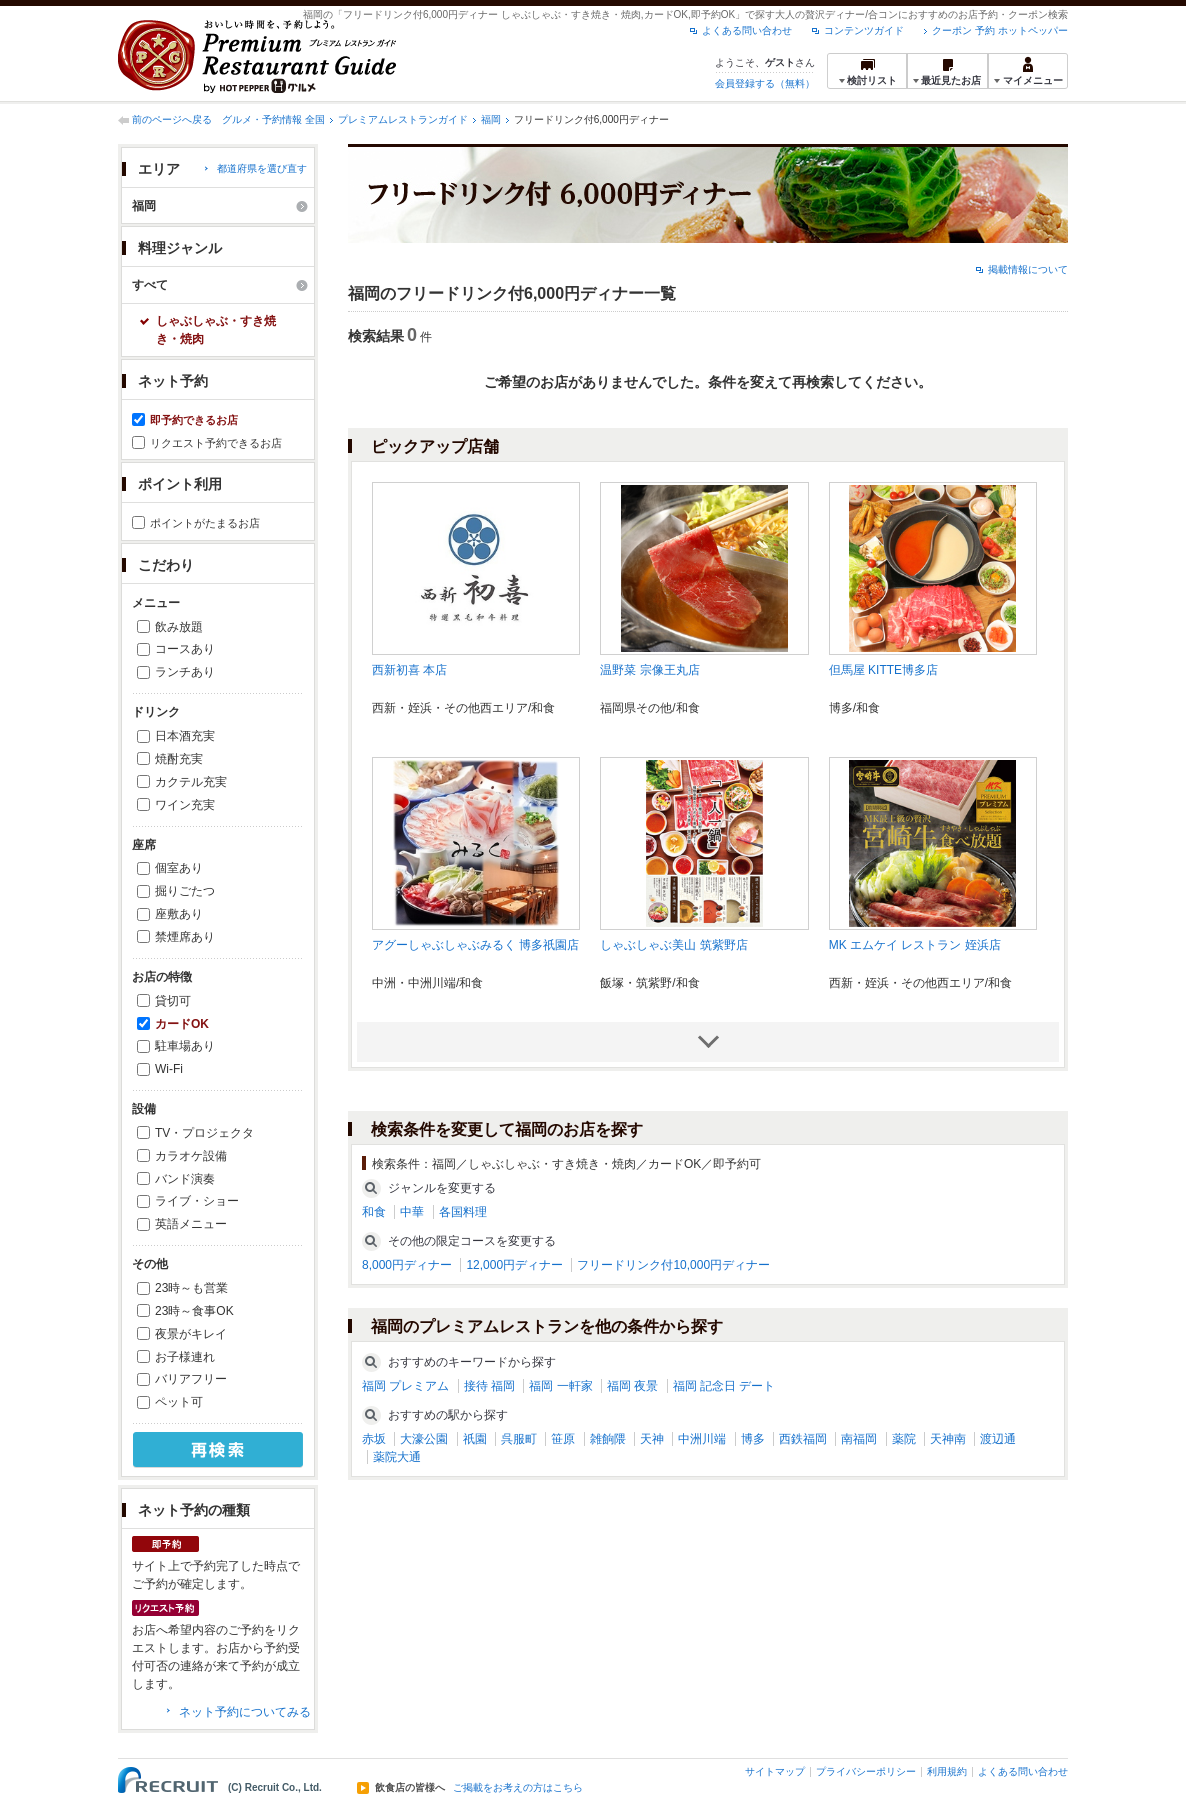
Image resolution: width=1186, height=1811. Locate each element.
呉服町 (519, 1439)
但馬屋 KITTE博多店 (883, 670)
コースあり (185, 649)
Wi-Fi (169, 1069)
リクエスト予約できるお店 (216, 443)
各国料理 (463, 1212)
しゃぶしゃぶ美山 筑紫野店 (673, 945)
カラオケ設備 (191, 1156)
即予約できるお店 (194, 420)
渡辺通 (998, 1439)
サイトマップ (775, 1771)
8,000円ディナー (407, 1265)
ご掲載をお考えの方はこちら (518, 1788)
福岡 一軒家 (560, 1386)
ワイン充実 (185, 805)
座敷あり (179, 914)
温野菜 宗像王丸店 (649, 670)
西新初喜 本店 (409, 670)
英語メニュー (191, 1224)
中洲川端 (702, 1439)
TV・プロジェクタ (204, 1133)
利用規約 (947, 1771)
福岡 (491, 119)
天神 (652, 1439)
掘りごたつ (185, 891)
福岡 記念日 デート (724, 1386)
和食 (374, 1212)
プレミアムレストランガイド (403, 119)
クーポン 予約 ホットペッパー (1000, 30)
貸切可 (173, 1001)
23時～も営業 (191, 1288)
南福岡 (859, 1439)
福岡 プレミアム (405, 1386)
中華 (412, 1212)
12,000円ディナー (514, 1265)
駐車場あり (185, 1046)
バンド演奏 (185, 1179)
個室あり (179, 868)
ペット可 (179, 1402)
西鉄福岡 (803, 1439)
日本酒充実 (185, 736)
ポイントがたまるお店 (205, 523)
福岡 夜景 (632, 1386)
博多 (753, 1439)
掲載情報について (1028, 269)
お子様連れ (185, 1357)
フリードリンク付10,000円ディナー (673, 1265)
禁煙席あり (185, 937)
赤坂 (374, 1439)
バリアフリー (191, 1379)
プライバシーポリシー (866, 1771)
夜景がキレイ (191, 1334)
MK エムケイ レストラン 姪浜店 (915, 945)
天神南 (948, 1439)
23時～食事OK (194, 1311)
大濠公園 (424, 1439)
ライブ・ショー (197, 1201)
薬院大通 (397, 1457)
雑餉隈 (608, 1439)
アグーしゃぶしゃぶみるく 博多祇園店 (475, 945)
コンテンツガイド (864, 30)
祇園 (475, 1439)
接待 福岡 (489, 1386)
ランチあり (185, 672)
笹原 (563, 1439)
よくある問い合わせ (747, 30)
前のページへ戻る (172, 119)
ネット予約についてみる (245, 1712)
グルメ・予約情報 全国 (273, 119)
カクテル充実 (191, 782)
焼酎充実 (179, 759)
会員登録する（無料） (765, 83)
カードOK (182, 1024)
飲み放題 (179, 627)
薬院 (904, 1439)
